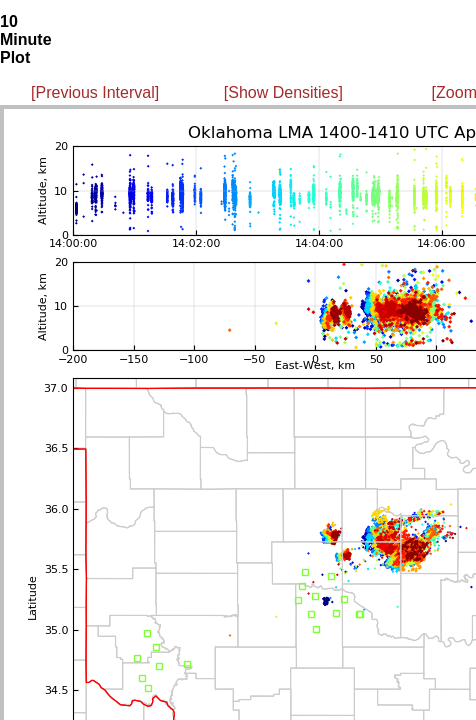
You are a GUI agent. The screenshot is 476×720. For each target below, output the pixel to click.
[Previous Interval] (95, 92)
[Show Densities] (283, 92)
